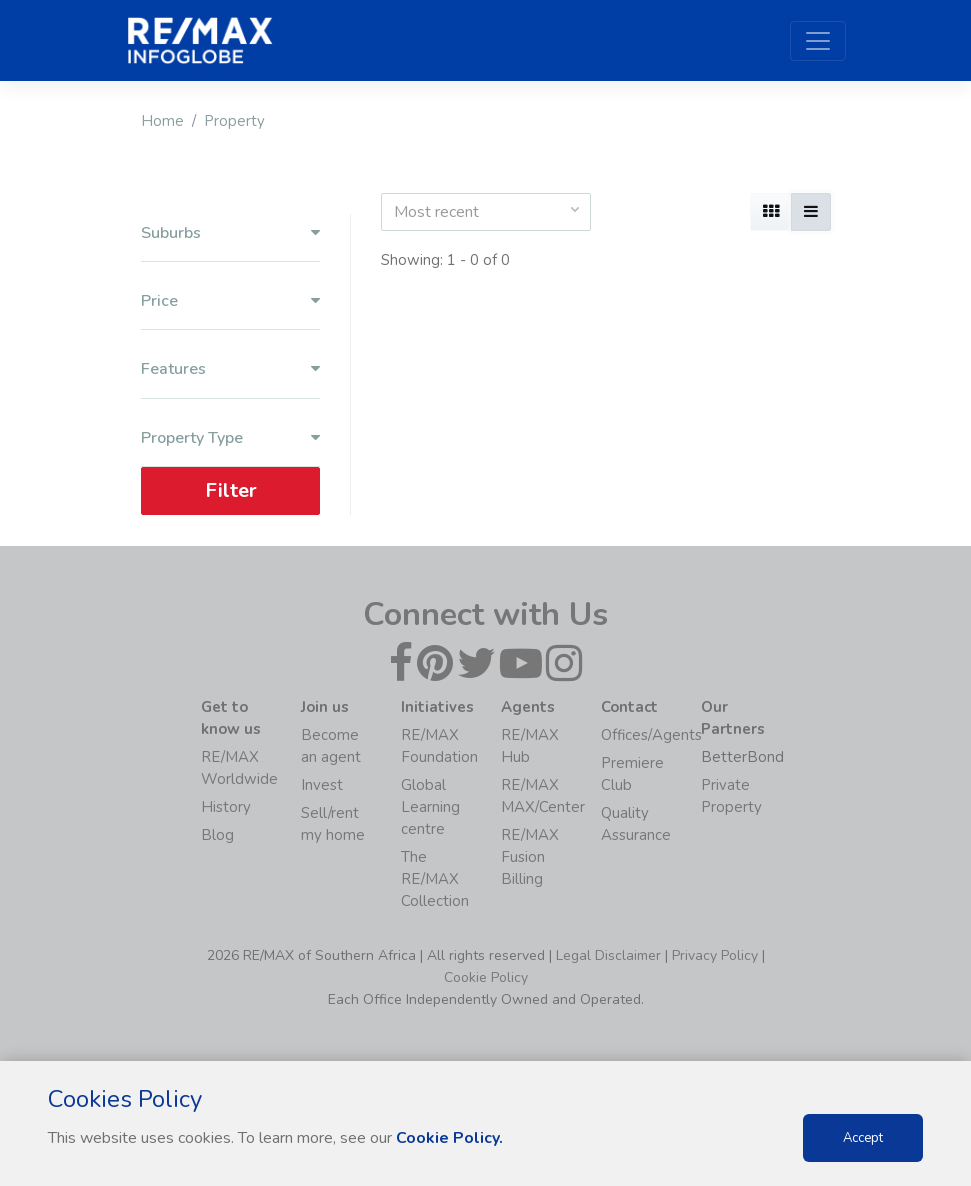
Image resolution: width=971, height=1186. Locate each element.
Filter (230, 490)
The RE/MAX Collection (435, 879)
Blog (217, 835)
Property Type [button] (230, 438)
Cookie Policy (486, 977)
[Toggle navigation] (818, 41)
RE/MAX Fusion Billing (530, 857)
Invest (322, 785)
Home (162, 121)
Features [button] (230, 369)
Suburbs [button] (230, 233)
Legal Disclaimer (608, 955)
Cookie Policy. (449, 1138)
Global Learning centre (430, 807)
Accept (863, 1138)
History (226, 807)
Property (234, 121)
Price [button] (230, 301)
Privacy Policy (715, 955)
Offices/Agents (651, 735)
